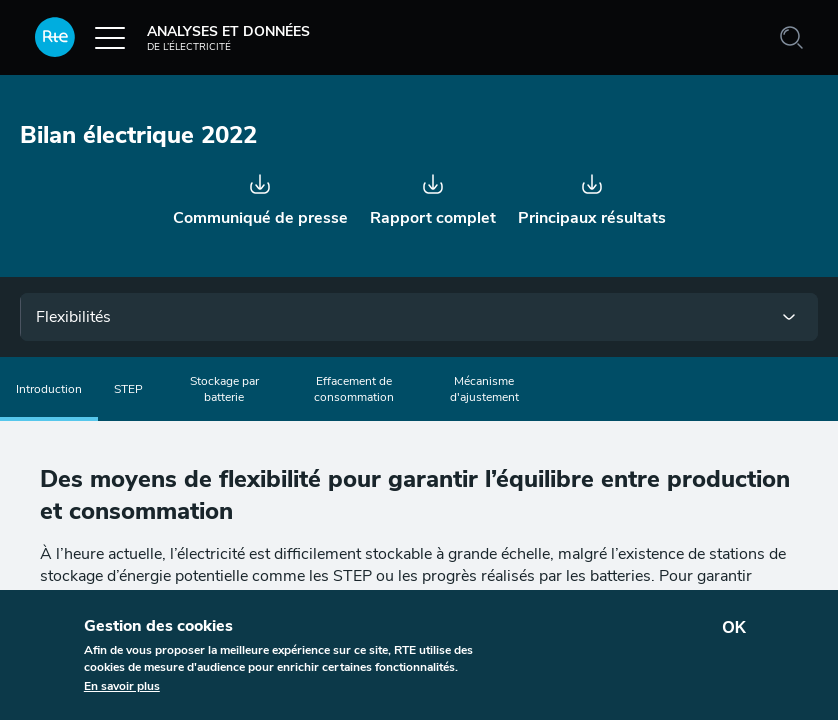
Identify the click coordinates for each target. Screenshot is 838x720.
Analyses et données (172, 37)
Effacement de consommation (354, 389)
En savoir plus (122, 686)
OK (734, 627)
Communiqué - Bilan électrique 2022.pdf (263, 192)
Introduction (49, 389)
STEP (128, 389)
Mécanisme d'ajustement (484, 389)
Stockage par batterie (224, 389)
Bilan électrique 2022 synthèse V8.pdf (589, 192)
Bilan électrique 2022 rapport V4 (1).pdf (433, 192)
